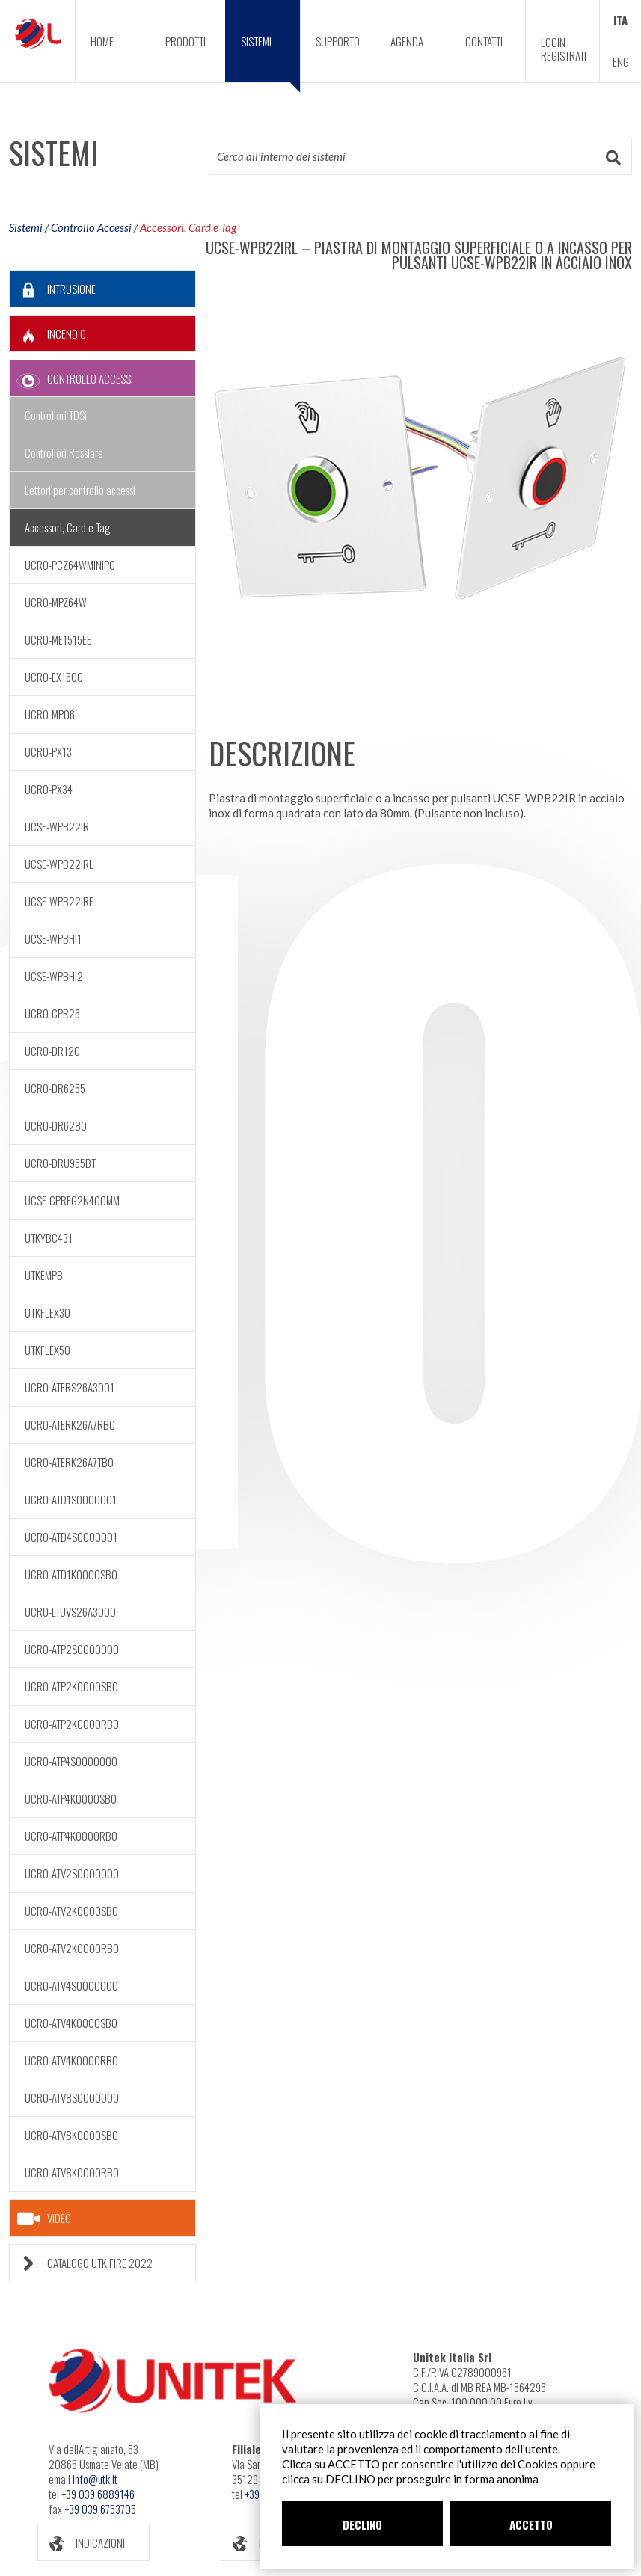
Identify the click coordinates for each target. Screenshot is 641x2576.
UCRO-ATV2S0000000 (72, 1873)
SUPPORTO (338, 41)
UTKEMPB (44, 1275)
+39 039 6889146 (98, 2494)
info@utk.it (95, 2479)
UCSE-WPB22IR (57, 826)
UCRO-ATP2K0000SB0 (71, 1686)
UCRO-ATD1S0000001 (71, 1499)
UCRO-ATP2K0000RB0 (72, 1723)
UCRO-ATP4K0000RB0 (71, 1836)
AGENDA (406, 41)
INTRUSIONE (53, 289)
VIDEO (44, 2218)
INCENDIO (48, 334)
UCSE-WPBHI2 (54, 976)
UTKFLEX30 (47, 1312)
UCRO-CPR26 (52, 1013)
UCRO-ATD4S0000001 (71, 1536)
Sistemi (26, 227)
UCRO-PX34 (49, 789)
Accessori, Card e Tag (188, 227)
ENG (621, 61)
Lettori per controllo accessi (80, 490)
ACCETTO (531, 2524)
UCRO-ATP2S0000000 (72, 1649)
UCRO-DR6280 (56, 1125)
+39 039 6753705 (100, 2508)
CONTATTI (484, 41)
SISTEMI (270, 57)
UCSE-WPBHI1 (53, 938)
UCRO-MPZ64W (56, 602)
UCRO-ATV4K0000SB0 (71, 2022)
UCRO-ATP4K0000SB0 (71, 1798)
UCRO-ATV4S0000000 (71, 1985)
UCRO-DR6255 (55, 1088)
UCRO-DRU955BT (60, 1163)
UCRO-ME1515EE (58, 639)
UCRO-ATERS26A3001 (69, 1387)
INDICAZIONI (81, 2542)
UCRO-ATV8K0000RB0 (72, 2172)
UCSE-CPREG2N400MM (72, 1200)
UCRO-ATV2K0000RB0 (72, 1948)
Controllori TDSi (56, 415)
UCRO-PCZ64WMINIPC (70, 564)
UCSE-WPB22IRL (59, 863)
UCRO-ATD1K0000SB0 (71, 1574)
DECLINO (362, 2524)
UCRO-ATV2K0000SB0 (71, 1910)
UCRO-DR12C (52, 1050)
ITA (620, 20)
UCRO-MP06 (50, 714)
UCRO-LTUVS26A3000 (70, 1611)
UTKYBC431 (49, 1237)
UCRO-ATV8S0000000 (72, 2097)
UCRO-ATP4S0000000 (71, 1761)
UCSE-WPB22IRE (59, 901)
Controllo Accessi (91, 227)
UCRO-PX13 (48, 751)
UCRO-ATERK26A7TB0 (69, 1462)
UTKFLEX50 (47, 1349)
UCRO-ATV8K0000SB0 (71, 2135)
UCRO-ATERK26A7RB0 (70, 1424)
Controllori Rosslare (64, 452)
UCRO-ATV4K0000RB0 (71, 2060)
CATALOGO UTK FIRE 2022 (81, 2263)
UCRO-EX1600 (54, 676)
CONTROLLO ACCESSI (71, 378)
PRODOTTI (185, 41)
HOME (102, 41)
